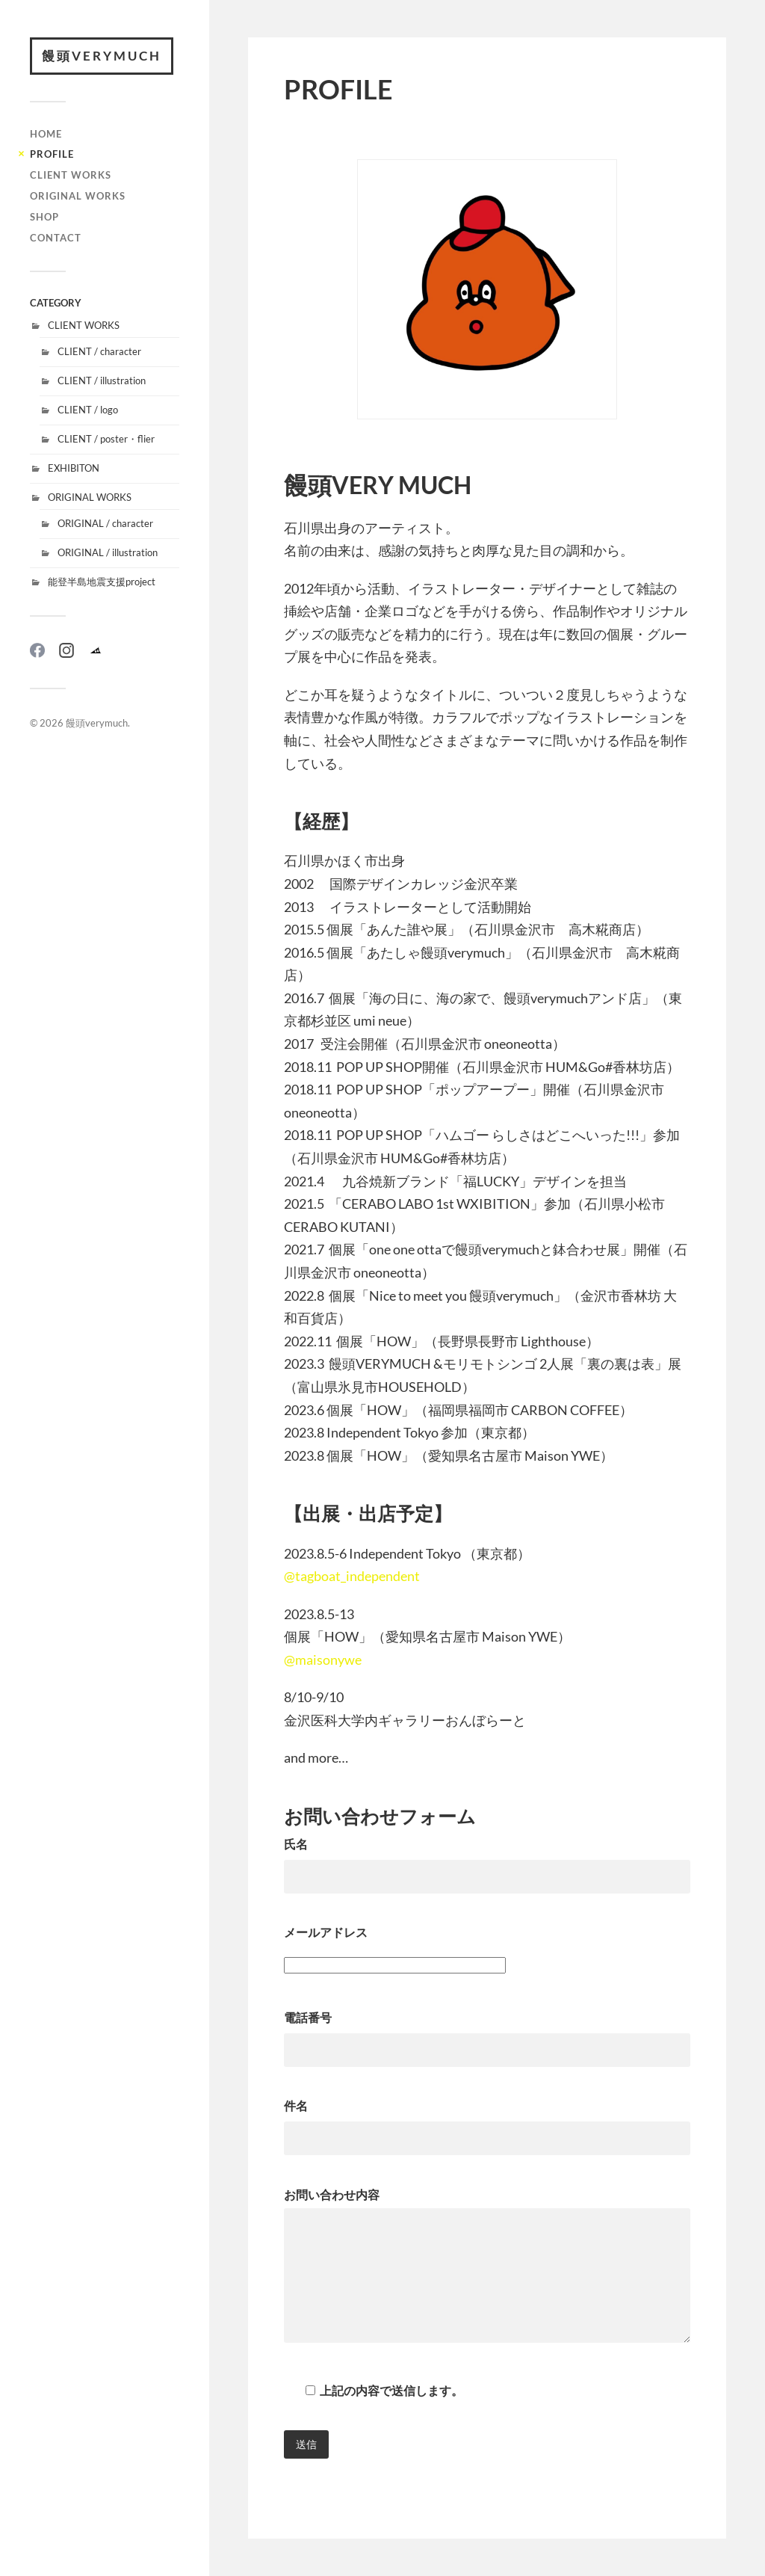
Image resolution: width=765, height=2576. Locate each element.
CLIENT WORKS (70, 175)
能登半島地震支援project (101, 582)
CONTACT (55, 238)
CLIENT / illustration (102, 380)
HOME (46, 134)
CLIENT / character (99, 351)
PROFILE (52, 154)
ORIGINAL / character (105, 523)
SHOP (44, 217)
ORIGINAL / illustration (108, 552)
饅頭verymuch (101, 56)
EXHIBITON (73, 468)
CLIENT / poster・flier (106, 439)
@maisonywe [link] (323, 1659)
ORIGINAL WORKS (78, 196)
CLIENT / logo (88, 410)
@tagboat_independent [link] (352, 1576)
